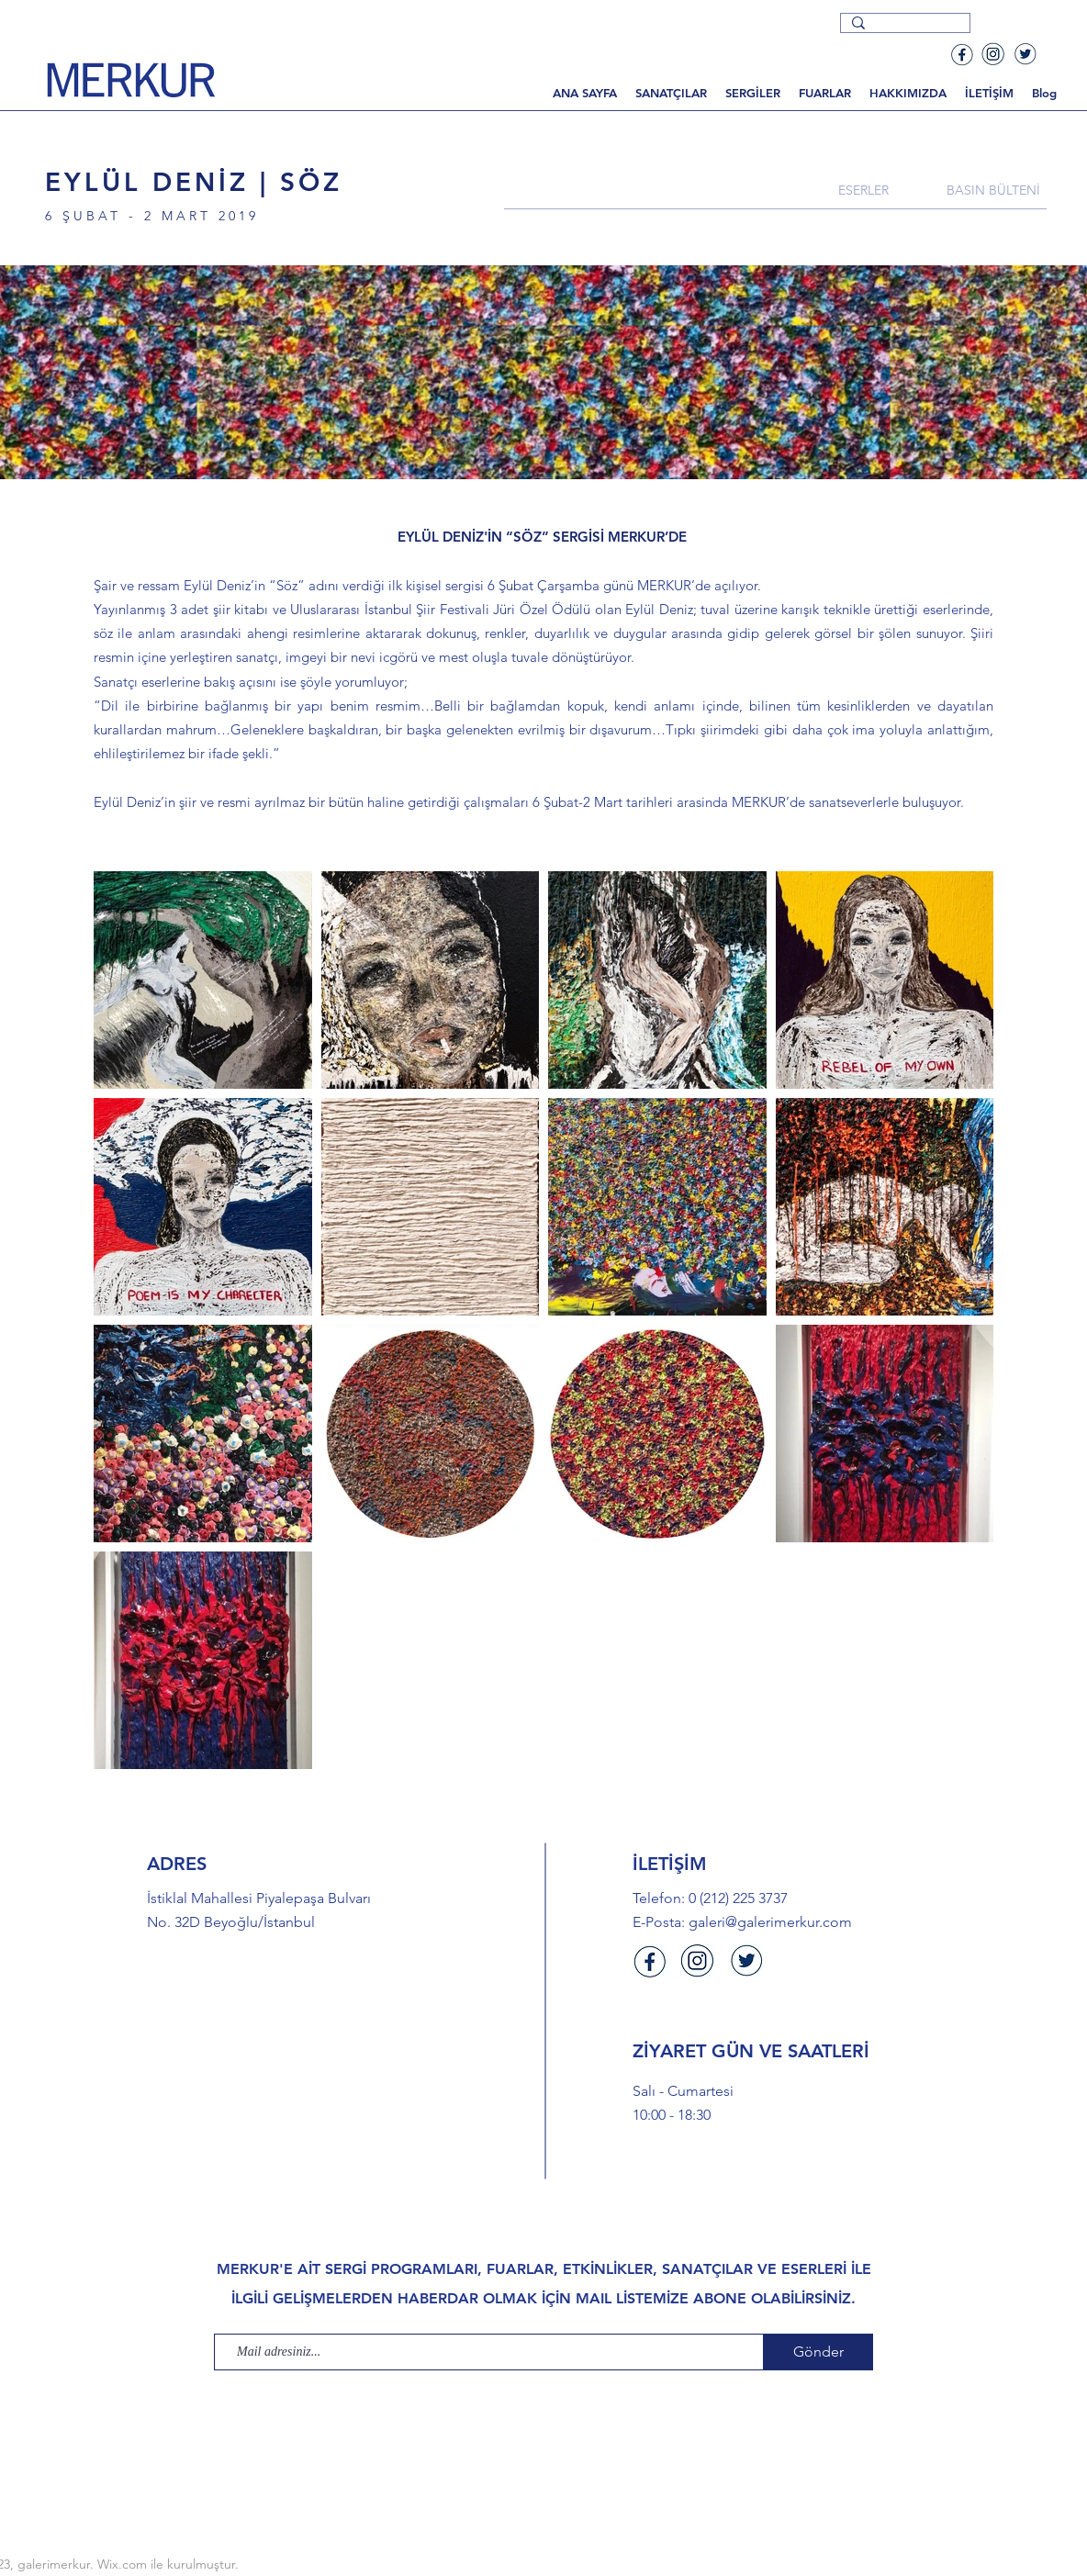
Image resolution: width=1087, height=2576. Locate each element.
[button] (671, 93)
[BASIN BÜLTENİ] (993, 190)
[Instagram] (993, 54)
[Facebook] (962, 54)
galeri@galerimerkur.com (770, 1922)
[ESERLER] (863, 190)
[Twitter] (1025, 54)
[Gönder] (818, 2352)
